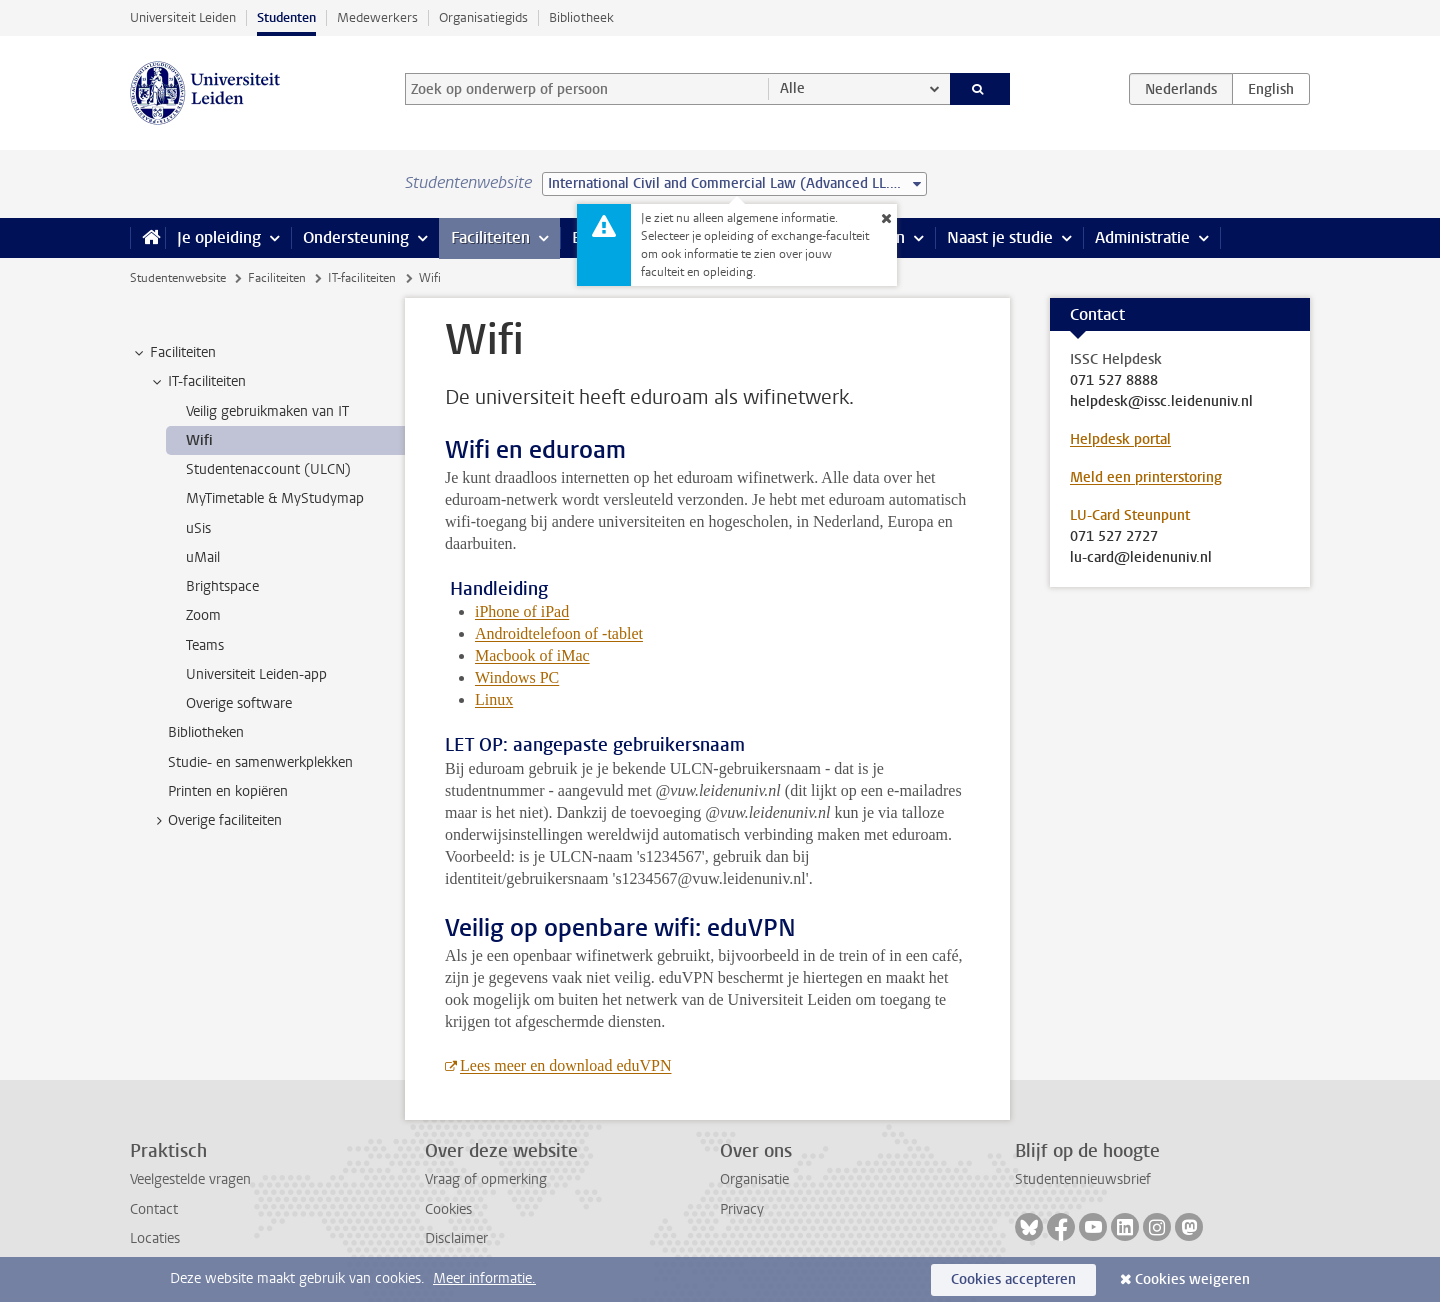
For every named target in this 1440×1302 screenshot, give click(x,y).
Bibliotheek (581, 17)
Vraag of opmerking (486, 1179)
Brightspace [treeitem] (222, 586)
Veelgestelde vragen (190, 1179)
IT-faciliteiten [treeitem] (197, 382)
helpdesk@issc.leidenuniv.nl (1161, 402)
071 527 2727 (1114, 537)
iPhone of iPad (522, 611)
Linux (494, 699)
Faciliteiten (490, 237)
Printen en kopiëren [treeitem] (228, 791)
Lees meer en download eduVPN (566, 1065)
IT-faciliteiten (362, 278)
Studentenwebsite (178, 278)
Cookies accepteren (1013, 1279)
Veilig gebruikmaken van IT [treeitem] (267, 411)
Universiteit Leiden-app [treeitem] (256, 674)
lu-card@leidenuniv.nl (1141, 558)
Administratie (1142, 237)
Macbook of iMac (532, 655)
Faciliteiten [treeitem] (173, 353)
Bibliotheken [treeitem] (206, 732)
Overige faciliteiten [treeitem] (215, 821)
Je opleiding (219, 237)
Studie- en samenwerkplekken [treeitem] (260, 762)
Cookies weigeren (1192, 1279)
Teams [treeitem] (205, 645)
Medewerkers (377, 17)
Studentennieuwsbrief (1083, 1179)
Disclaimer (456, 1238)
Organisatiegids (483, 17)
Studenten (286, 17)
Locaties (155, 1238)
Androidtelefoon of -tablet (559, 633)
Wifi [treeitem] (199, 440)
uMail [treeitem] (203, 557)
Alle (792, 88)
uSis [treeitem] (198, 528)
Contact (154, 1209)
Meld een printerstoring (1146, 477)
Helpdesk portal (1120, 439)
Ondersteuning (356, 237)
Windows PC (517, 677)
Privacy (742, 1209)
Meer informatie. (484, 1278)
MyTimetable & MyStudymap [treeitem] (275, 498)
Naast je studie (1000, 237)
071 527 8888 (1114, 381)
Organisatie (754, 1179)
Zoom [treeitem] (203, 615)
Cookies (448, 1209)
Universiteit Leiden (183, 17)
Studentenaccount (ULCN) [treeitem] (268, 469)
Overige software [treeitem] (239, 703)
